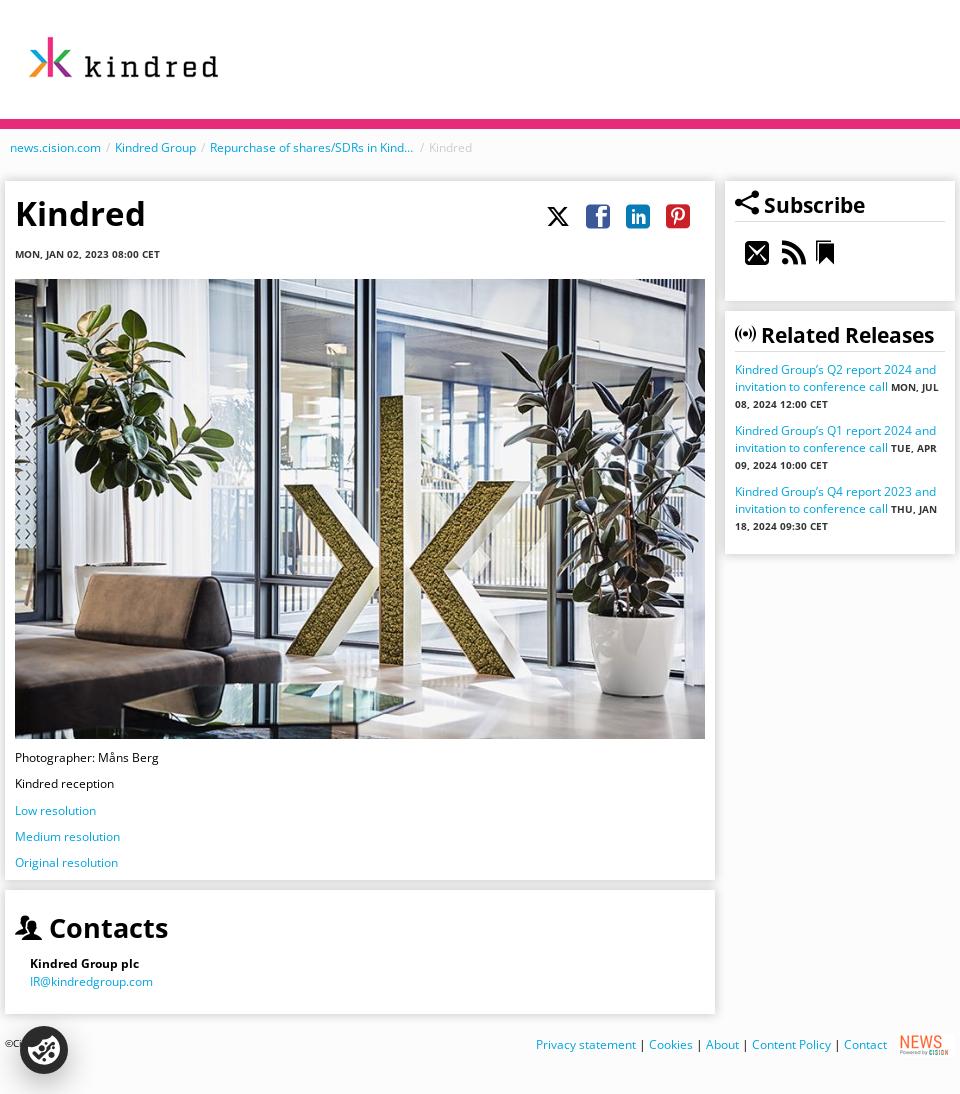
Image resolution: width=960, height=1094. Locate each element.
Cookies (671, 1043)
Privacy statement (586, 1043)
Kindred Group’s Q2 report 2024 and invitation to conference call (835, 378)
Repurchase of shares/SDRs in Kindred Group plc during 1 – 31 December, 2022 (312, 147)
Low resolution (55, 810)
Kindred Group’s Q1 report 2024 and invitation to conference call (835, 439)
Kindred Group (155, 147)
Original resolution (66, 862)
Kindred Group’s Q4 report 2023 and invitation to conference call (835, 500)
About (722, 1043)
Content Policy (791, 1043)
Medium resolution (67, 836)
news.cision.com (55, 147)
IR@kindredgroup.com (91, 981)
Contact (865, 1043)
